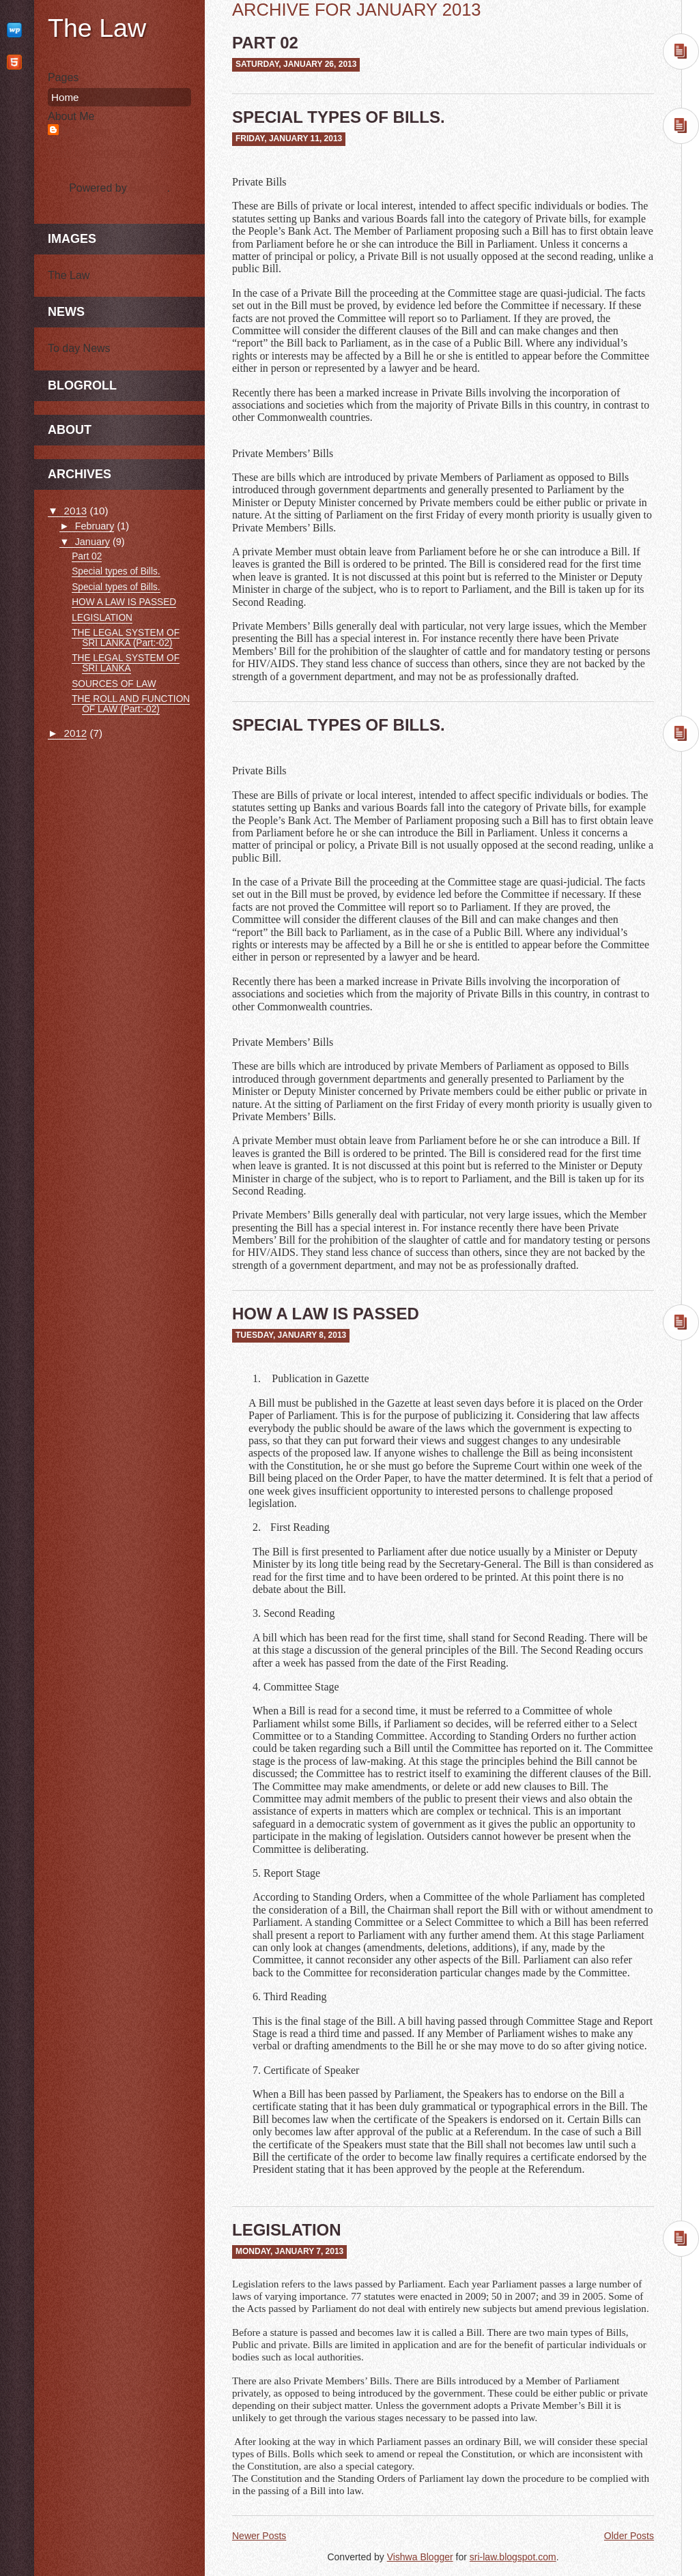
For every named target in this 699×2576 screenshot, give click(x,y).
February (95, 526)
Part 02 (265, 42)
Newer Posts (259, 2535)
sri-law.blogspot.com (513, 2556)
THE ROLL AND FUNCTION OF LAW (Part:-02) (131, 704)
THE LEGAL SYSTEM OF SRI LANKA (126, 663)
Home (65, 97)
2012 (75, 733)
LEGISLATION (286, 2230)
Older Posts (629, 2535)
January (92, 541)
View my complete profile (108, 152)
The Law (97, 28)
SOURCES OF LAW (114, 684)
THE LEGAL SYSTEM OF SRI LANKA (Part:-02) (126, 638)
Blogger (148, 188)
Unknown (86, 131)
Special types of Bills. (338, 117)
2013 (75, 510)
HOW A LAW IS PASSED (325, 1313)
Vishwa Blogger (420, 2556)
